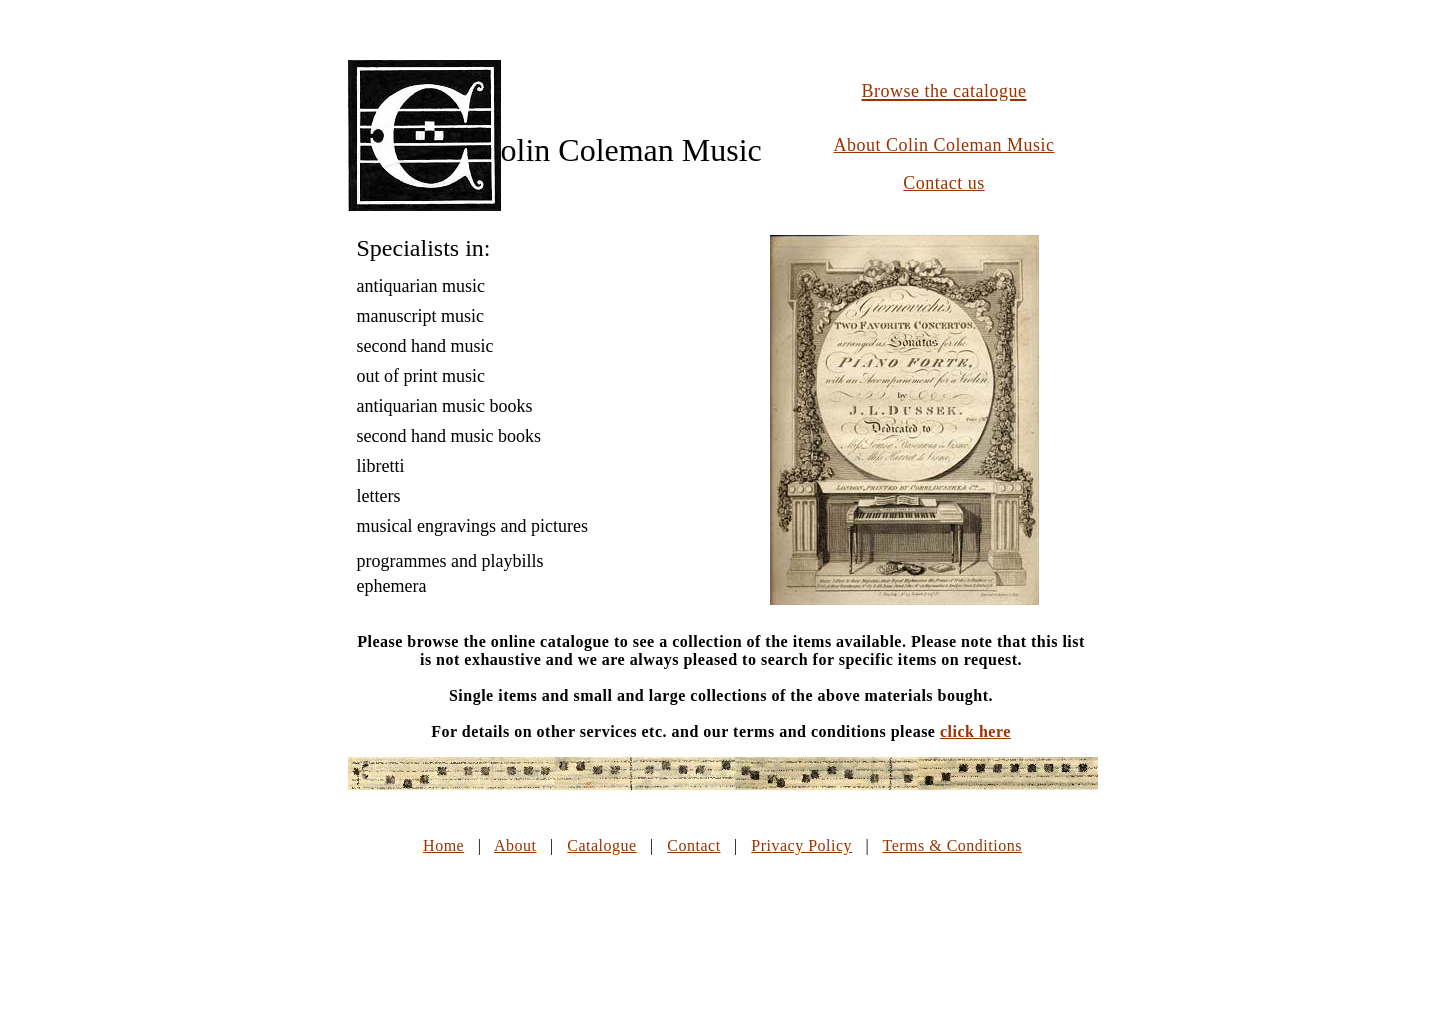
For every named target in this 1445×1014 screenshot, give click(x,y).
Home (443, 845)
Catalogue (601, 845)
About (515, 845)
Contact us (944, 183)
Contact (693, 845)
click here (975, 731)
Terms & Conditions (951, 845)
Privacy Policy (801, 845)
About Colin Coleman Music (944, 145)
